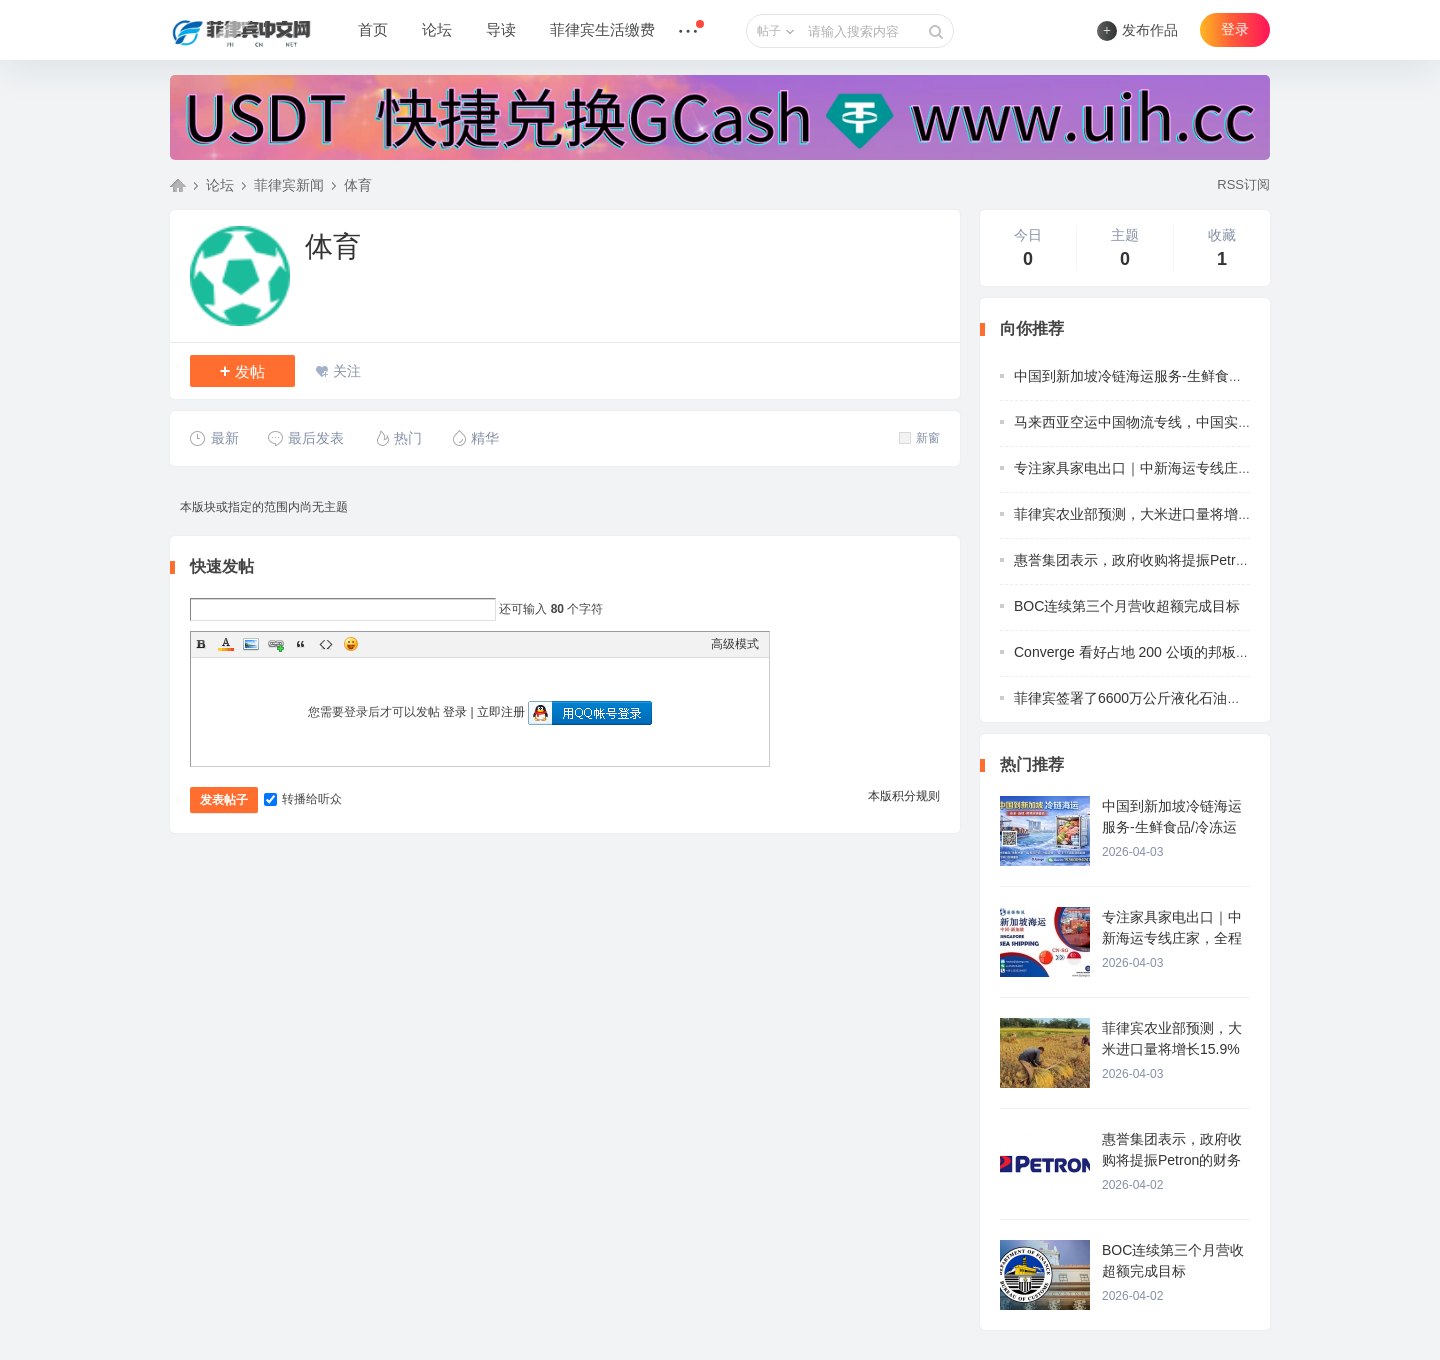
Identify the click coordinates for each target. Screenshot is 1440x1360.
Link (276, 644)
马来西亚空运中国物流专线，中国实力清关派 (1154, 422)
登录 (1235, 29)
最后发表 (305, 438)
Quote (301, 644)
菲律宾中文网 (178, 185)
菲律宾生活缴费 (602, 30)
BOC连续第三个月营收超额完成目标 (1127, 606)
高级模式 (735, 644)
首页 (373, 30)
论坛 (437, 30)
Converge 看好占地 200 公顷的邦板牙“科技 (1148, 652)
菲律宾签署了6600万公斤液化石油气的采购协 (1155, 698)
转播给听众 (303, 799)
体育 (358, 185)
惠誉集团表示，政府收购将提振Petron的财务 (1153, 560)
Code (326, 644)
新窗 (919, 438)
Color (226, 644)
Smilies (351, 644)
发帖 (243, 371)
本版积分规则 (904, 796)
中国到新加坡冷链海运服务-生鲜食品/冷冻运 (1151, 376)
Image (251, 644)
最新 (214, 438)
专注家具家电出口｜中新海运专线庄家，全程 (1154, 468)
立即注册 (501, 712)
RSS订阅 (1243, 184)
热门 (397, 438)
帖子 (769, 31)
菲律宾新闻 (289, 185)
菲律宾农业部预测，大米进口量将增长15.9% (1153, 514)
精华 (474, 438)
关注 (347, 371)
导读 (501, 30)
